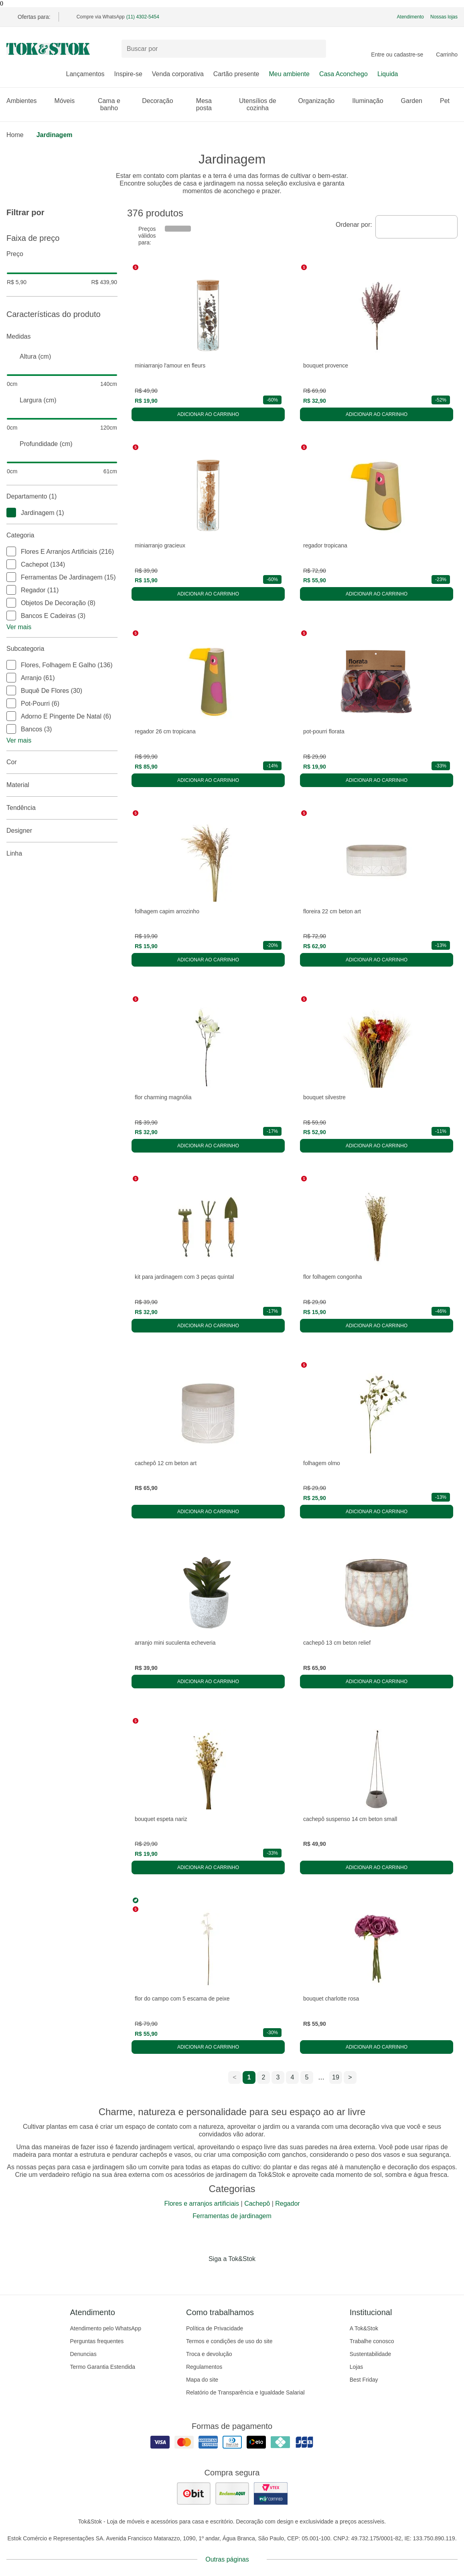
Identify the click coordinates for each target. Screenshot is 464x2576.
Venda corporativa (178, 74)
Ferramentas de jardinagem (232, 2216)
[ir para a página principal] (48, 49)
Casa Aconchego (343, 74)
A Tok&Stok (364, 2328)
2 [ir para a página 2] (263, 2077)
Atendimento (410, 17)
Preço (62, 254)
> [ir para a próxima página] (350, 2077)
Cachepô (257, 2203)
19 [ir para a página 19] (335, 2077)
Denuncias (83, 2354)
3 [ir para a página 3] (278, 2077)
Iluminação (371, 100)
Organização (320, 100)
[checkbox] (11, 512)
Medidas (62, 336)
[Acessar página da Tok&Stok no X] (265, 2275)
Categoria (62, 535)
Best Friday (364, 2379)
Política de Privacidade (214, 2328)
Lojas (356, 2367)
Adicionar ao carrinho (208, 414)
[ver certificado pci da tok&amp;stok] (271, 2493)
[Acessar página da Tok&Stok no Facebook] (198, 2275)
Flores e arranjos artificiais (201, 2203)
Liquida (387, 74)
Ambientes (25, 100)
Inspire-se (128, 74)
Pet (449, 100)
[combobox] (416, 226)
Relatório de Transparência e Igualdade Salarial (245, 2392)
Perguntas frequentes (97, 2341)
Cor (62, 762)
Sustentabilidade (370, 2354)
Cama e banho (115, 104)
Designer (62, 831)
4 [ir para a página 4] (292, 2077)
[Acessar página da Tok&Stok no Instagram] (221, 2275)
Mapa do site (202, 2379)
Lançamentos (85, 74)
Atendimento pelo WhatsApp (105, 2328)
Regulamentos (204, 2367)
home (15, 134)
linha (62, 853)
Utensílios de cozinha (263, 104)
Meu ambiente (289, 74)
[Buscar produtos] (224, 49)
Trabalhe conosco (372, 2341)
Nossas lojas (444, 17)
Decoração (161, 100)
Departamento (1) (62, 496)
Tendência (62, 808)
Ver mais (18, 627)
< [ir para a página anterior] (234, 2077)
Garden (415, 100)
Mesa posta (210, 104)
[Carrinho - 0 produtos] (447, 49)
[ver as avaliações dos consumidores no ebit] (194, 2493)
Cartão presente (236, 74)
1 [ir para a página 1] (249, 2077)
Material (62, 785)
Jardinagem (54, 134)
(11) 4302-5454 (142, 17)
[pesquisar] (316, 49)
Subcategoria (62, 649)
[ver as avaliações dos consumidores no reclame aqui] (232, 2493)
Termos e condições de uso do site (229, 2341)
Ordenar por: (354, 224)
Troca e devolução (209, 2354)
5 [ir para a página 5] (307, 2077)
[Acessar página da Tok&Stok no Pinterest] (243, 2275)
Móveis (69, 100)
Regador (287, 2203)
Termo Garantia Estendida (103, 2367)
